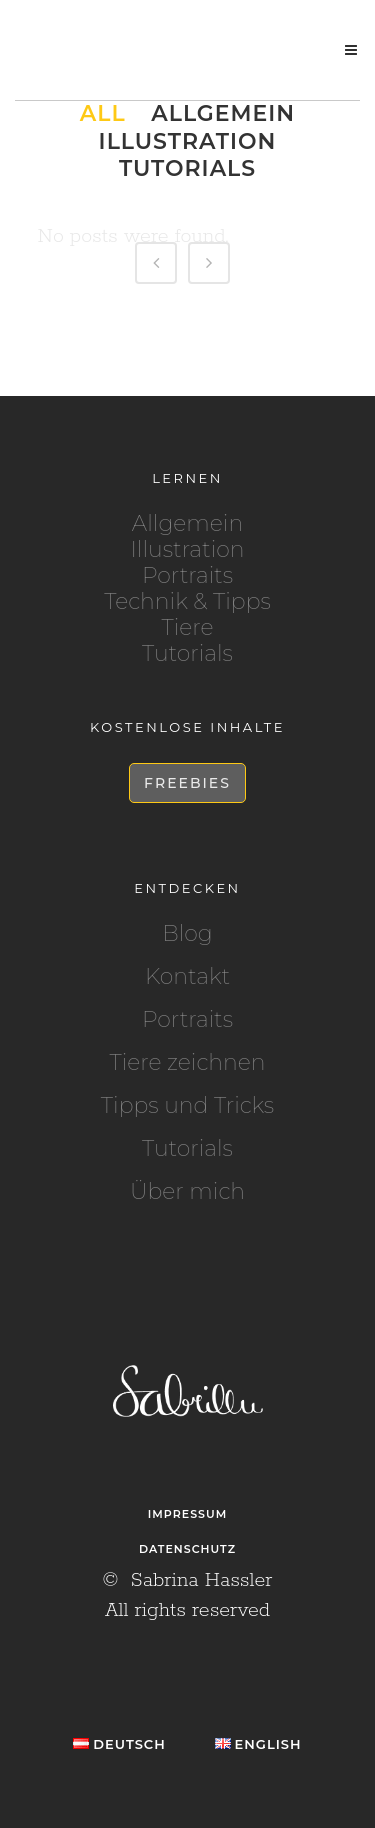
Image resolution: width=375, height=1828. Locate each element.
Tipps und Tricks (187, 1106)
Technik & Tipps (187, 601)
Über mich (187, 1192)
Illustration (187, 549)
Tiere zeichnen (187, 1063)
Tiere (187, 627)
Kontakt (187, 977)
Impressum (187, 1514)
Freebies (187, 783)
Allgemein (187, 523)
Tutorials (187, 653)
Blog (187, 934)
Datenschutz (187, 1549)
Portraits (187, 575)
